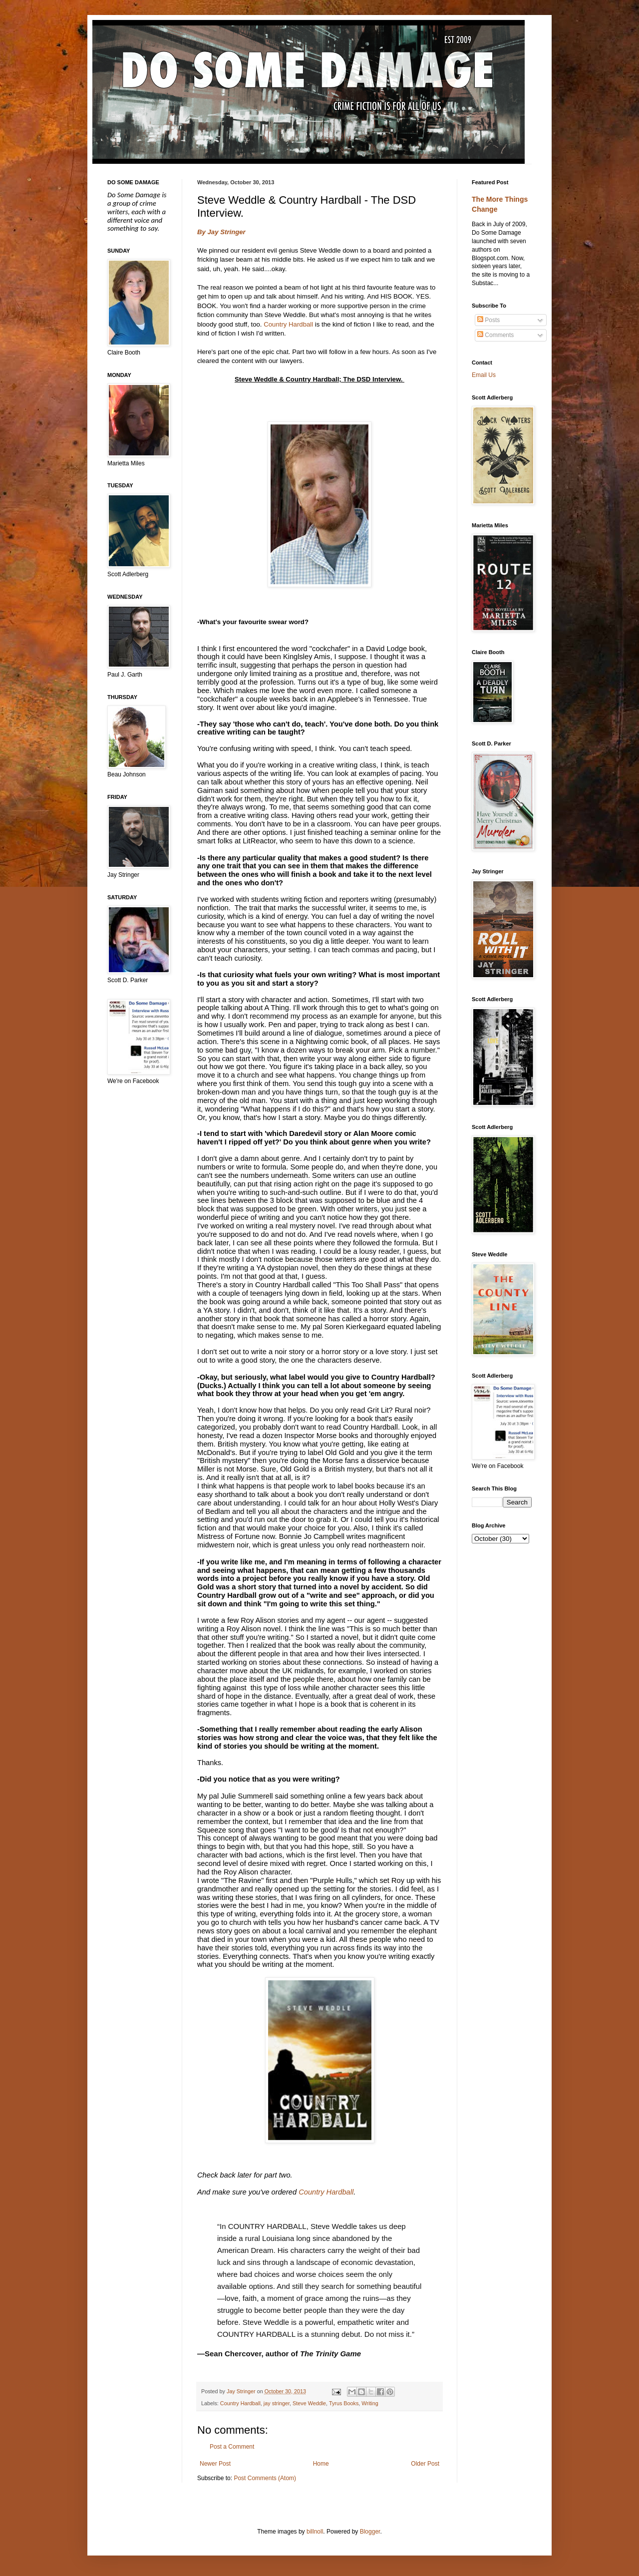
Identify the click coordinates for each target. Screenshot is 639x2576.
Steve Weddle (309, 2403)
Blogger (370, 2531)
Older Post (425, 2463)
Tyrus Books (343, 2403)
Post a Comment (232, 2446)
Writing (369, 2403)
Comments (495, 335)
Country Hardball (288, 324)
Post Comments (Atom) (265, 2478)
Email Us (484, 374)
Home (321, 2463)
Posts (488, 320)
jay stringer (277, 2403)
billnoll (315, 2531)
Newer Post (215, 2463)
